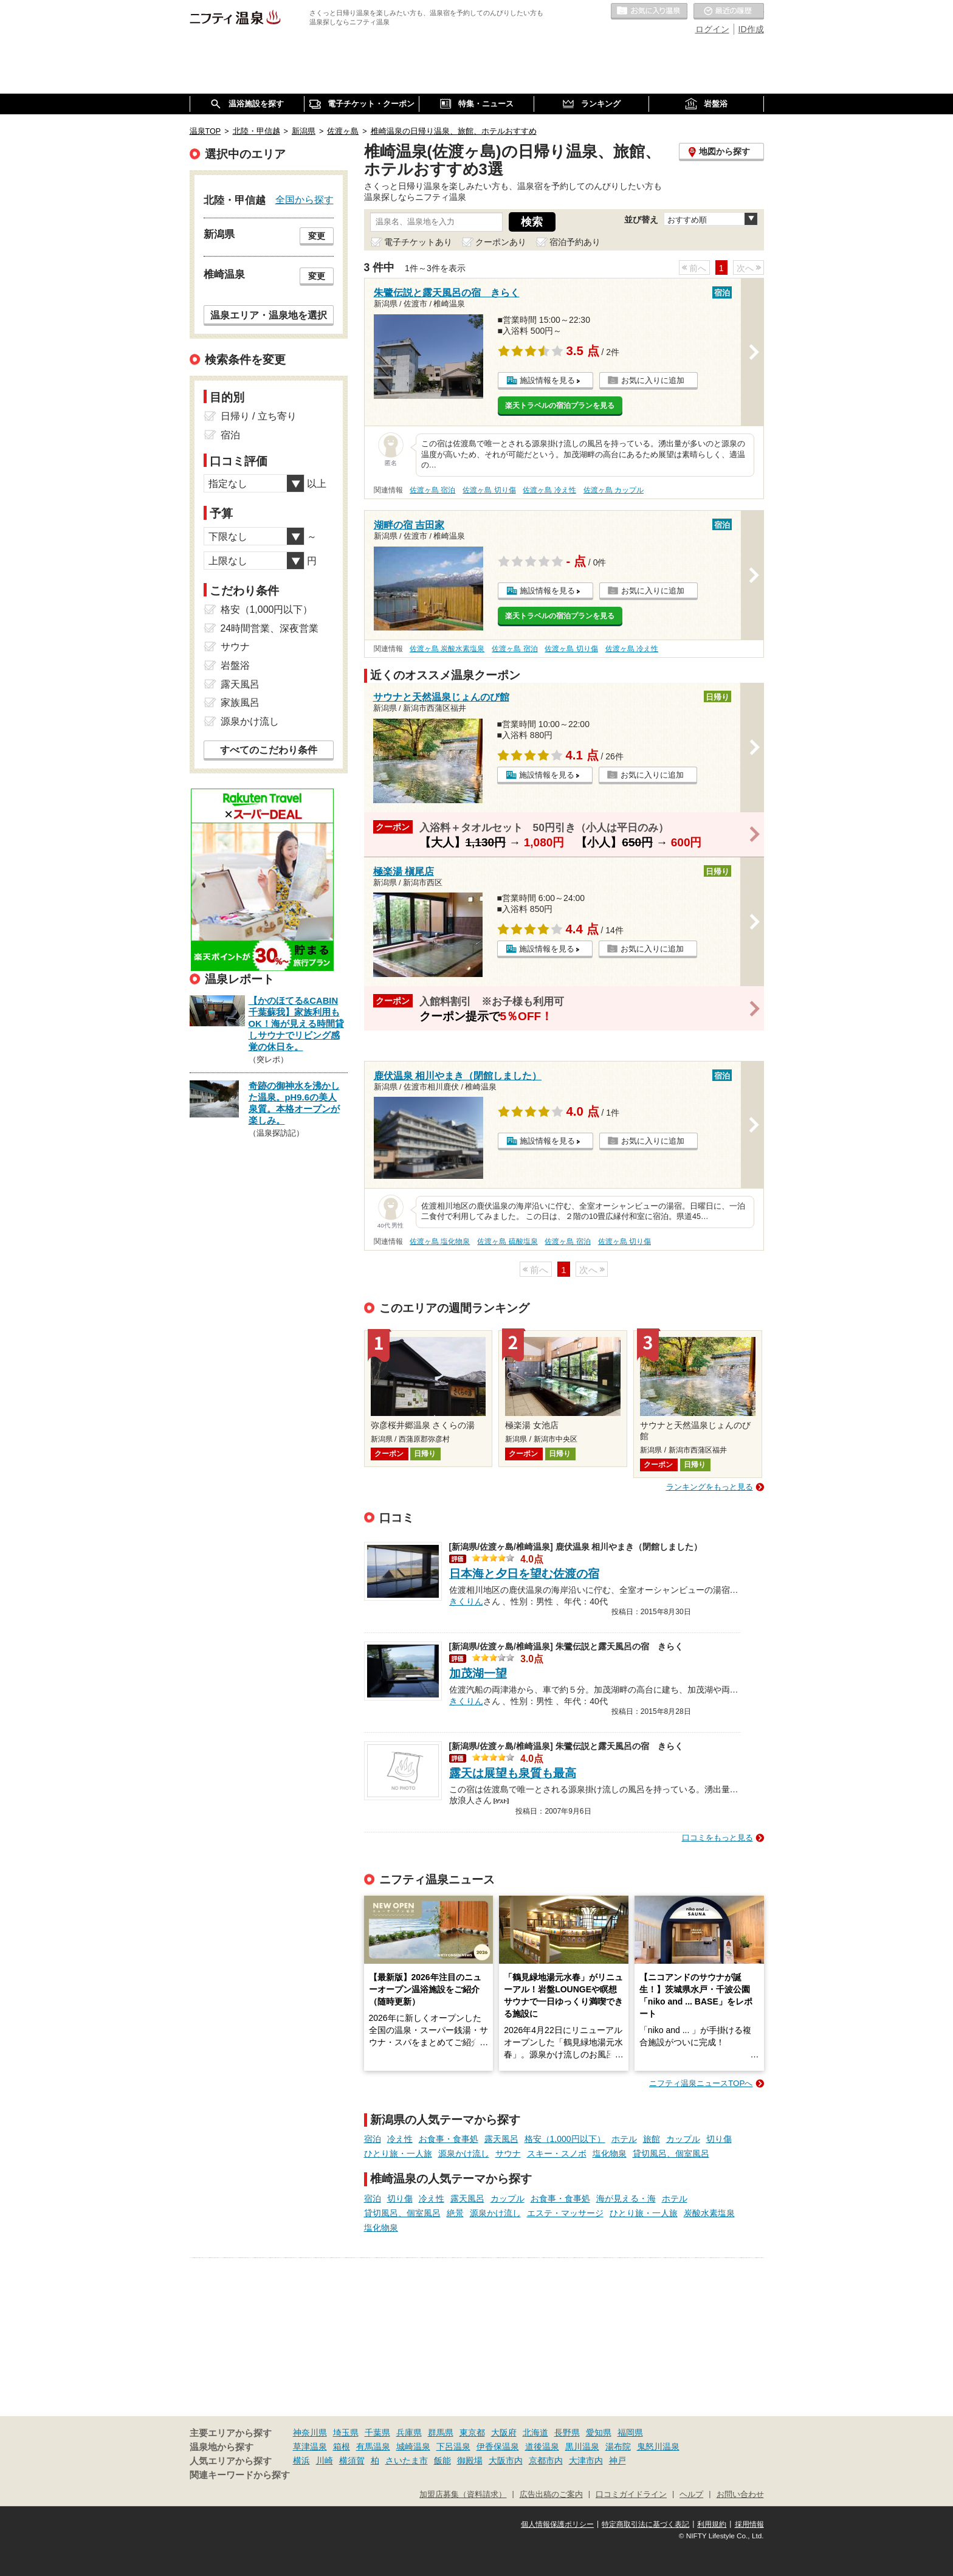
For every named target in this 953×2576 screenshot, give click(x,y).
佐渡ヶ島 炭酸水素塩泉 (447, 648)
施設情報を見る (547, 380)
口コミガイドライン (631, 2494)
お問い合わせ (740, 2494)
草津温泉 (310, 2446)
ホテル (624, 2139)
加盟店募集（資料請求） (462, 2494)
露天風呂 (501, 2139)
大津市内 (586, 2460)
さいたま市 (406, 2460)
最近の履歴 (728, 11)
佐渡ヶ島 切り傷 (489, 490)
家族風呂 (240, 702)
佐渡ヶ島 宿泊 (432, 490)
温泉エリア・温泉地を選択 (268, 314)
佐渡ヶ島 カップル (613, 490)
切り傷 (719, 2139)
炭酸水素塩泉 (709, 2213)
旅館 (651, 2139)
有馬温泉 (373, 2446)
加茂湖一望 (478, 1673)
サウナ (508, 2153)
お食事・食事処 (448, 2139)
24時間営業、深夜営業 (270, 628)
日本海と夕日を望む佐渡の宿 (524, 1573)
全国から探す (304, 199)
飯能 (442, 2460)
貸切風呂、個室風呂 (671, 2153)
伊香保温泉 (497, 2446)
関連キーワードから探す (240, 2475)
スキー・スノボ (557, 2153)
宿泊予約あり (574, 242)
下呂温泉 (453, 2446)
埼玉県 (346, 2432)
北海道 (535, 2432)
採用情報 (749, 2524)
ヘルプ (691, 2494)
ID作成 (751, 29)
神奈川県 (310, 2432)
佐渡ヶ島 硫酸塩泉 (507, 1241)
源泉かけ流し (463, 2153)
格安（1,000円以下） (565, 2139)
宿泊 (372, 2139)
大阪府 (504, 2432)
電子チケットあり (418, 242)
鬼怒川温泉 (658, 2446)
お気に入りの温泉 (649, 11)
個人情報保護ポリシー (557, 2524)
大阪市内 (506, 2460)
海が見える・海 (626, 2198)
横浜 (301, 2460)
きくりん (466, 1600)
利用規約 (711, 2524)
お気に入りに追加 (652, 380)
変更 (316, 236)
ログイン (712, 29)
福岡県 (630, 2432)
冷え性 (400, 2139)
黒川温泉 (582, 2446)
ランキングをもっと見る (709, 1486)
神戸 (617, 2460)
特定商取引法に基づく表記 (645, 2524)
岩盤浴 (235, 665)
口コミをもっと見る (717, 1837)
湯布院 (618, 2446)
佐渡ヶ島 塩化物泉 (440, 1241)
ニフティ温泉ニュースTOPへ (700, 2083)
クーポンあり (500, 242)
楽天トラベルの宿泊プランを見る (559, 405)
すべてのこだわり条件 (268, 750)
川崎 (324, 2460)
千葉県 (377, 2432)
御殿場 (470, 2460)
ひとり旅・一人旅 (398, 2153)
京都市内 (546, 2460)
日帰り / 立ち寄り (259, 416)
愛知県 (598, 2432)
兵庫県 (409, 2432)
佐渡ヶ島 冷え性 (549, 490)
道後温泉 (542, 2446)
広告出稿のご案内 (551, 2494)
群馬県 (440, 2432)
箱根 (341, 2446)
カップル (683, 2139)
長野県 (567, 2432)
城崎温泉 (413, 2446)
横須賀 (352, 2460)
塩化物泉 (610, 2153)
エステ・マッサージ (565, 2213)
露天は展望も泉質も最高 (512, 1773)
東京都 (472, 2432)
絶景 (455, 2213)
